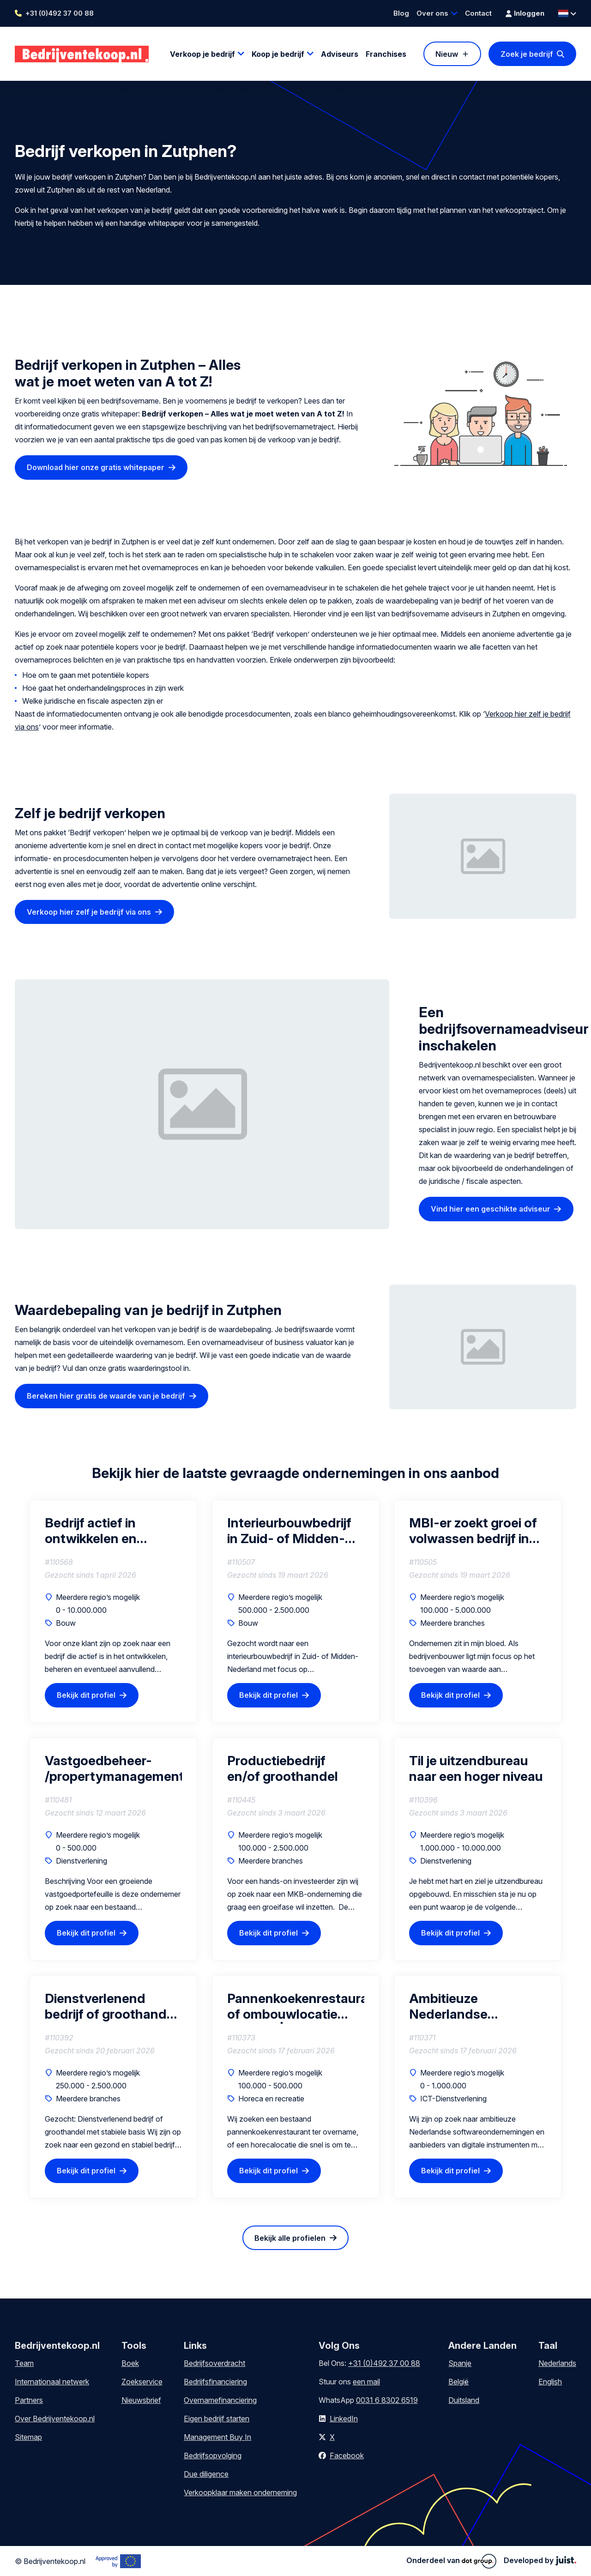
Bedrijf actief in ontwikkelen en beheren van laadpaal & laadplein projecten (110, 1530)
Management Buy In (217, 2437)
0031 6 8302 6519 (387, 2400)
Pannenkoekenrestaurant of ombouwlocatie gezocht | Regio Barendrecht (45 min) (295, 2006)
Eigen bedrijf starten (216, 2418)
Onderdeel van (451, 2561)
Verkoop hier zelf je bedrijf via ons (89, 912)
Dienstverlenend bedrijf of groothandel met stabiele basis (111, 2006)
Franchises (386, 54)
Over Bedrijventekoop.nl (55, 2418)
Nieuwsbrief (141, 2400)
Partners (29, 2400)
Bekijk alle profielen (290, 2238)
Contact (478, 13)
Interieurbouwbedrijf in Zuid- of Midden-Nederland (289, 1530)
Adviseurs (339, 54)
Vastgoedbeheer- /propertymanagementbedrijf (113, 1768)
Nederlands (557, 2363)
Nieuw (446, 54)
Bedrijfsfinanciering (215, 2381)
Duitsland (463, 2400)
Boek (130, 2363)
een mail (366, 2381)
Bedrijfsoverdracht (214, 2363)
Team (24, 2363)
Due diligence (206, 2474)
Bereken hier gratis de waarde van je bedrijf (106, 1395)
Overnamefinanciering (220, 2400)
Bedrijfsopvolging (212, 2455)
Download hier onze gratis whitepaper (95, 467)
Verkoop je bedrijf (202, 54)
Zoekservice (142, 2381)
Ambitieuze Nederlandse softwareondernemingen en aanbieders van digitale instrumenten (477, 2006)
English (550, 2381)
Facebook (347, 2455)
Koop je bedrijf (278, 54)
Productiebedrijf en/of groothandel (282, 1768)
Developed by (540, 2560)
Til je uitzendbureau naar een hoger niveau (476, 1768)
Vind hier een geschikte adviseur (490, 1208)
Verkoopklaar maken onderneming (240, 2492)
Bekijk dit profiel (86, 1695)
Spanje (459, 2363)
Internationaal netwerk (52, 2381)
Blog (401, 13)
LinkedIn (344, 2418)
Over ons (432, 13)
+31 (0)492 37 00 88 (59, 13)
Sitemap (28, 2437)
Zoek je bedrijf (527, 54)
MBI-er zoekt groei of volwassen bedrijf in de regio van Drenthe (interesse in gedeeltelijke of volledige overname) (473, 1530)
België (458, 2381)
